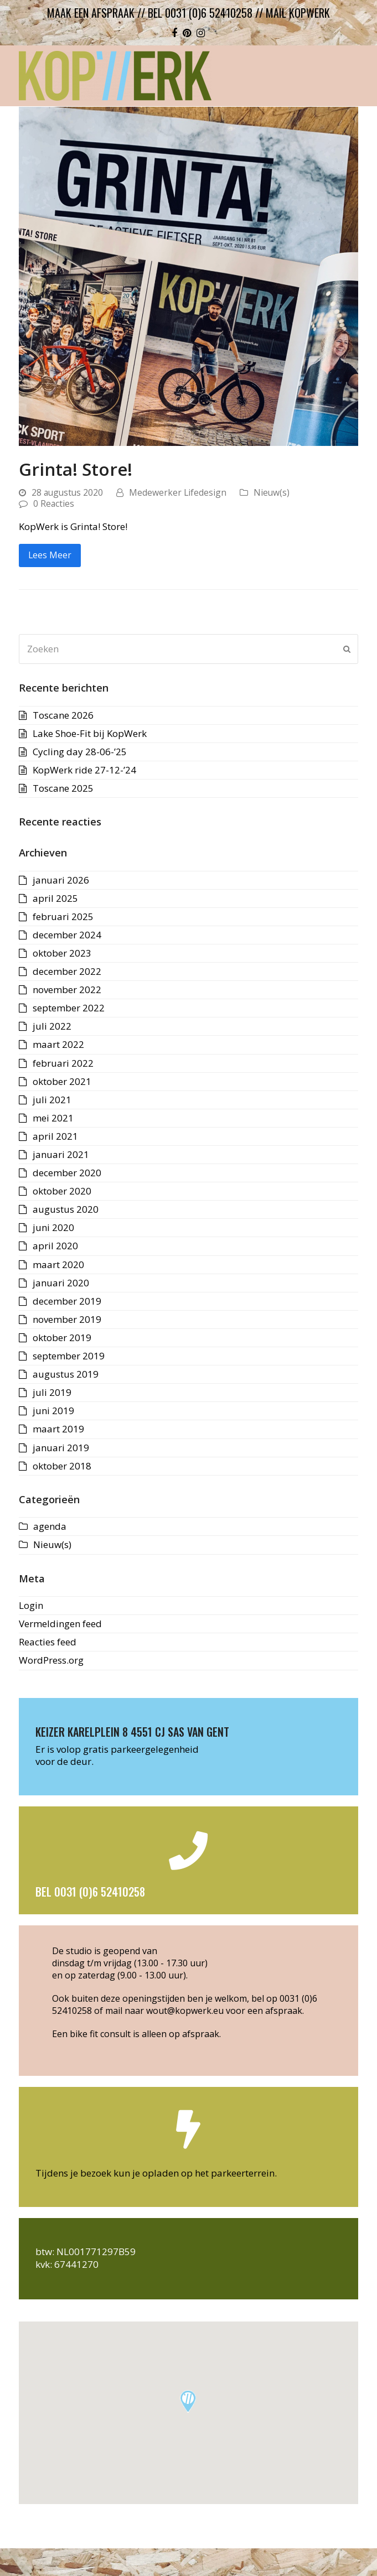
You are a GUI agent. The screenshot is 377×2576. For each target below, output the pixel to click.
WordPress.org (51, 1660)
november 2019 (67, 1319)
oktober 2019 (62, 1337)
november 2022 (67, 989)
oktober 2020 (62, 1191)
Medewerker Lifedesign (177, 492)
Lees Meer (49, 555)
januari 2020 (61, 1282)
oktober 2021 (62, 1081)
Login (31, 1605)
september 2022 (69, 1007)
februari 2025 (63, 916)
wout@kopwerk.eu (185, 2010)
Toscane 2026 (63, 715)
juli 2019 (52, 1392)
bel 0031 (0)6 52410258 (200, 12)
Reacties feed (47, 1641)
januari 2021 (61, 1154)
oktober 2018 (62, 1466)
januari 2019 (61, 1447)
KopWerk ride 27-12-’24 (84, 770)
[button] (188, 2401)
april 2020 (55, 1245)
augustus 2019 (66, 1374)
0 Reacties (53, 503)
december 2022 (67, 971)
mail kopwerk (298, 12)
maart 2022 (58, 1044)
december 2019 (67, 1301)
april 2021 (55, 1136)
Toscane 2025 (63, 788)
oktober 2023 (62, 953)
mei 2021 (53, 1118)
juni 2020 (53, 1227)
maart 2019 (58, 1428)
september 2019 (69, 1355)
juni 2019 (53, 1410)
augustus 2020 (66, 1209)
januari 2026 (61, 880)
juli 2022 (52, 1026)
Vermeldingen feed (60, 1623)
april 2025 (55, 898)
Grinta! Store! (75, 469)
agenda (49, 1526)
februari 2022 (63, 1063)
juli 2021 (52, 1099)
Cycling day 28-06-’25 (80, 751)
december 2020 (67, 1172)
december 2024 (67, 934)
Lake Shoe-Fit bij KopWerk (90, 733)
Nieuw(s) (272, 492)
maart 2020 (58, 1264)
